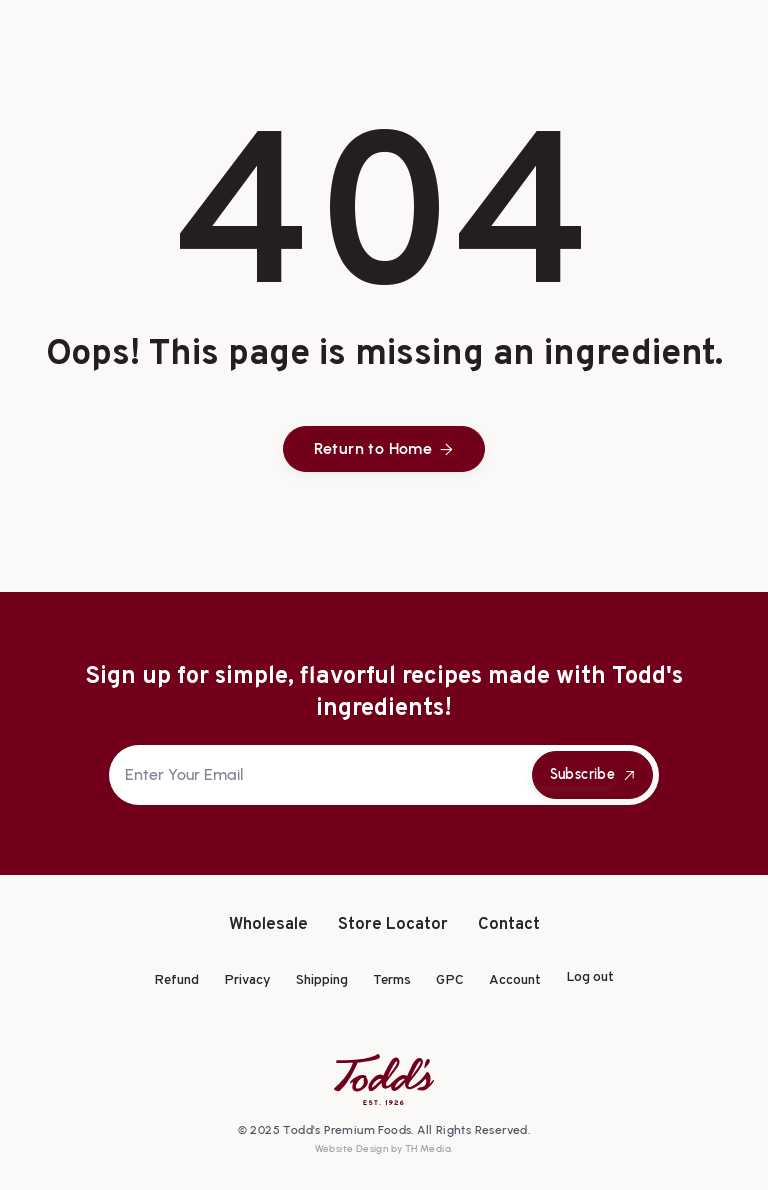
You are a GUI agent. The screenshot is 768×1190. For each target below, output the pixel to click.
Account (515, 980)
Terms (392, 980)
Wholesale (268, 925)
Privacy (247, 980)
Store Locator (393, 925)
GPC (450, 980)
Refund (176, 980)
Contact (509, 925)
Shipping (322, 980)
